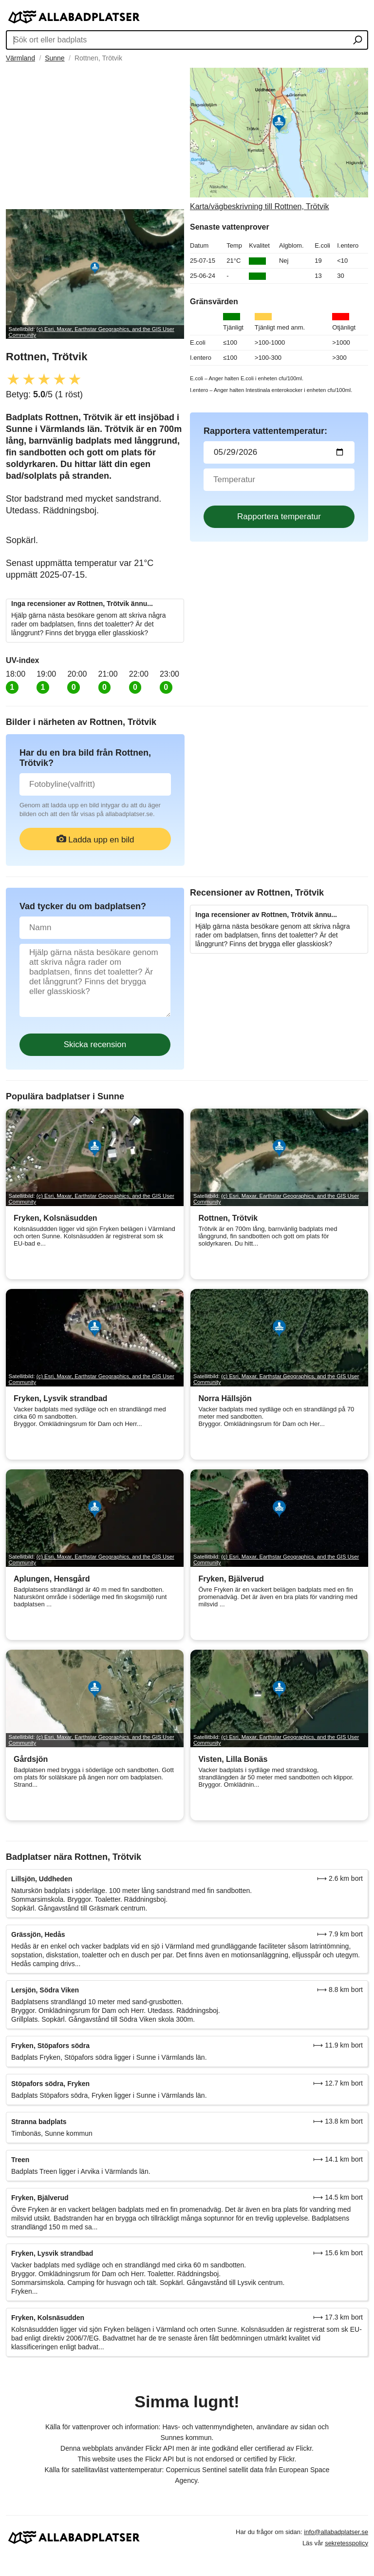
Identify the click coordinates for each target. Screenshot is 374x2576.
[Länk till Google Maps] (279, 139)
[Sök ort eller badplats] (357, 41)
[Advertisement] (95, 136)
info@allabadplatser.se (336, 2532)
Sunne (54, 58)
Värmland (20, 58)
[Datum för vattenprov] (279, 452)
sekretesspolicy (346, 2543)
